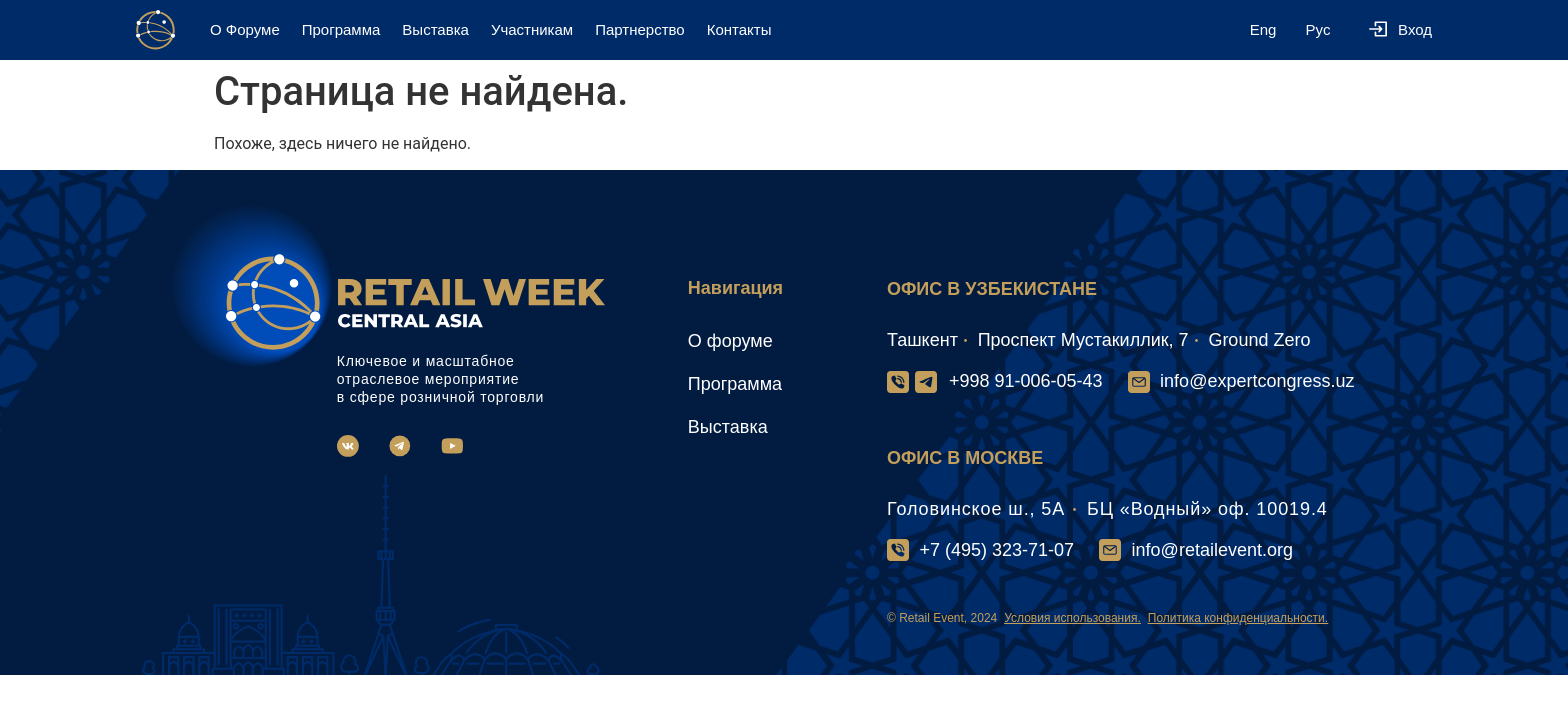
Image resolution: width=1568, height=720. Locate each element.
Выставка (435, 29)
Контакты (739, 29)
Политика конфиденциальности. (1238, 618)
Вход (1415, 29)
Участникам (532, 29)
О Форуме (245, 29)
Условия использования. (1072, 618)
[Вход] (1378, 30)
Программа (341, 29)
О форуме (730, 341)
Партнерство (640, 29)
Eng (1263, 29)
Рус (1318, 29)
